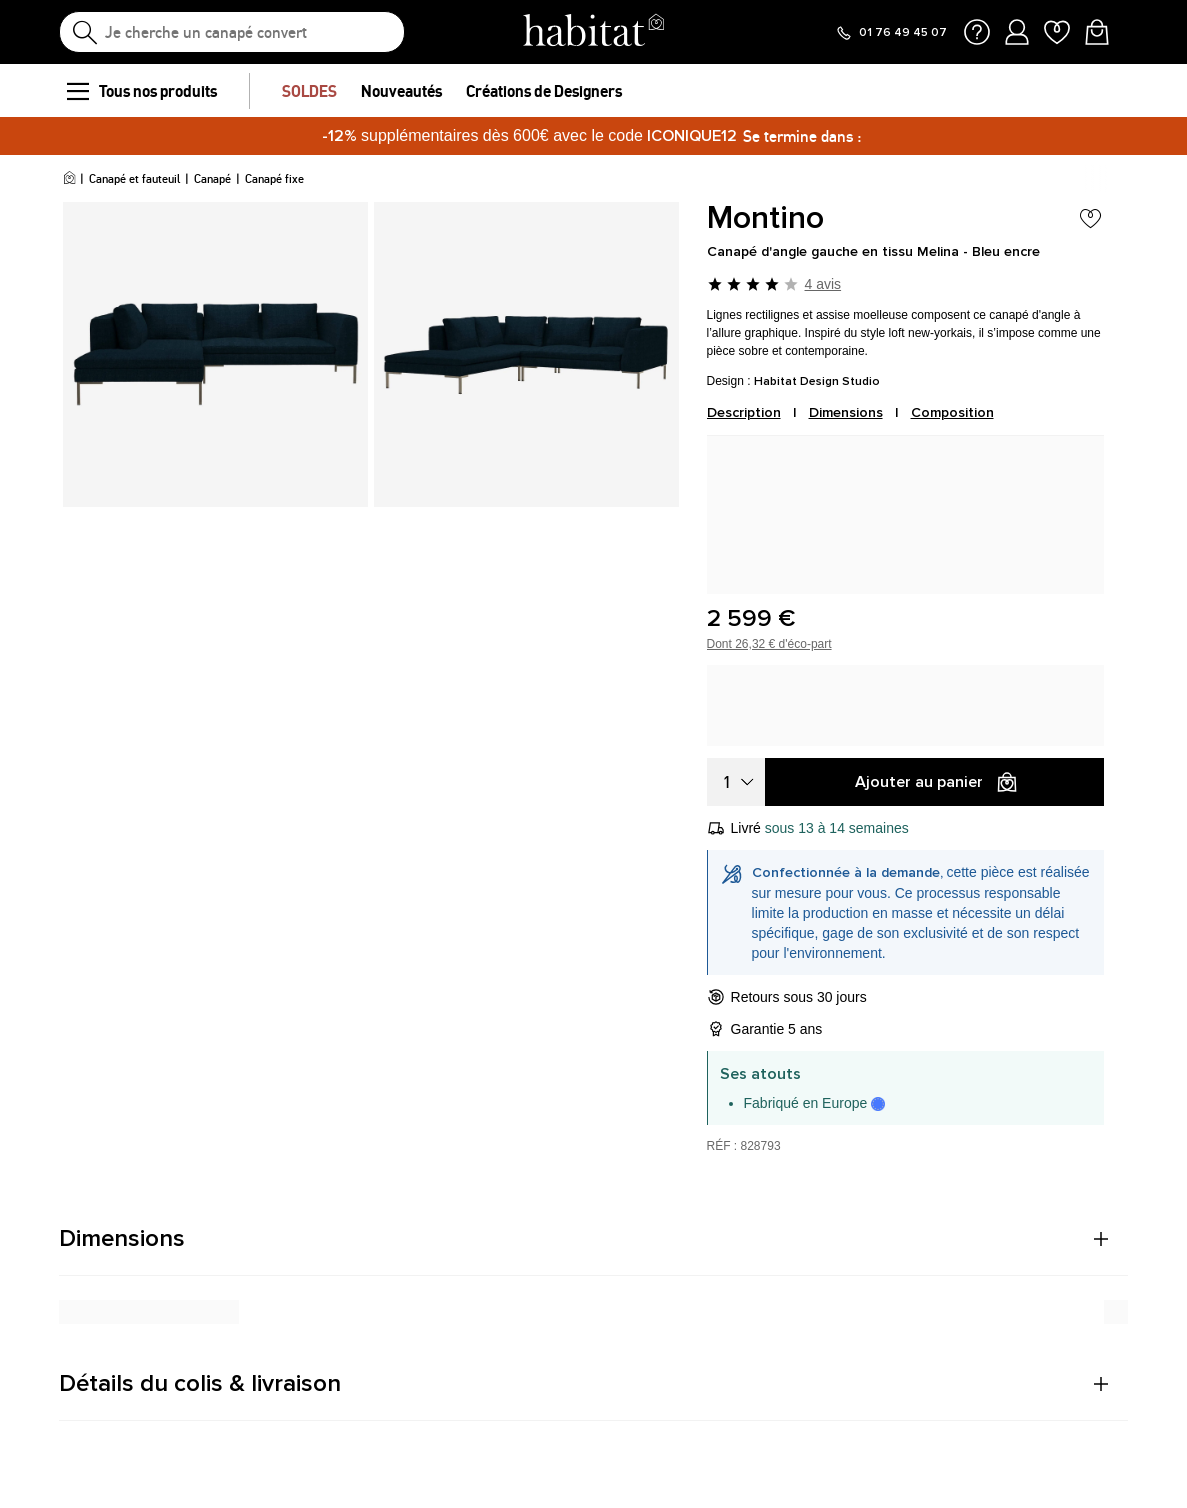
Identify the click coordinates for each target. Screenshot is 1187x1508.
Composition (952, 412)
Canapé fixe (274, 178)
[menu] (77, 91)
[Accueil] (69, 179)
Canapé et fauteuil (134, 178)
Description (744, 412)
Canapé (212, 178)
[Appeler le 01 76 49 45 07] (891, 33)
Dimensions (846, 412)
